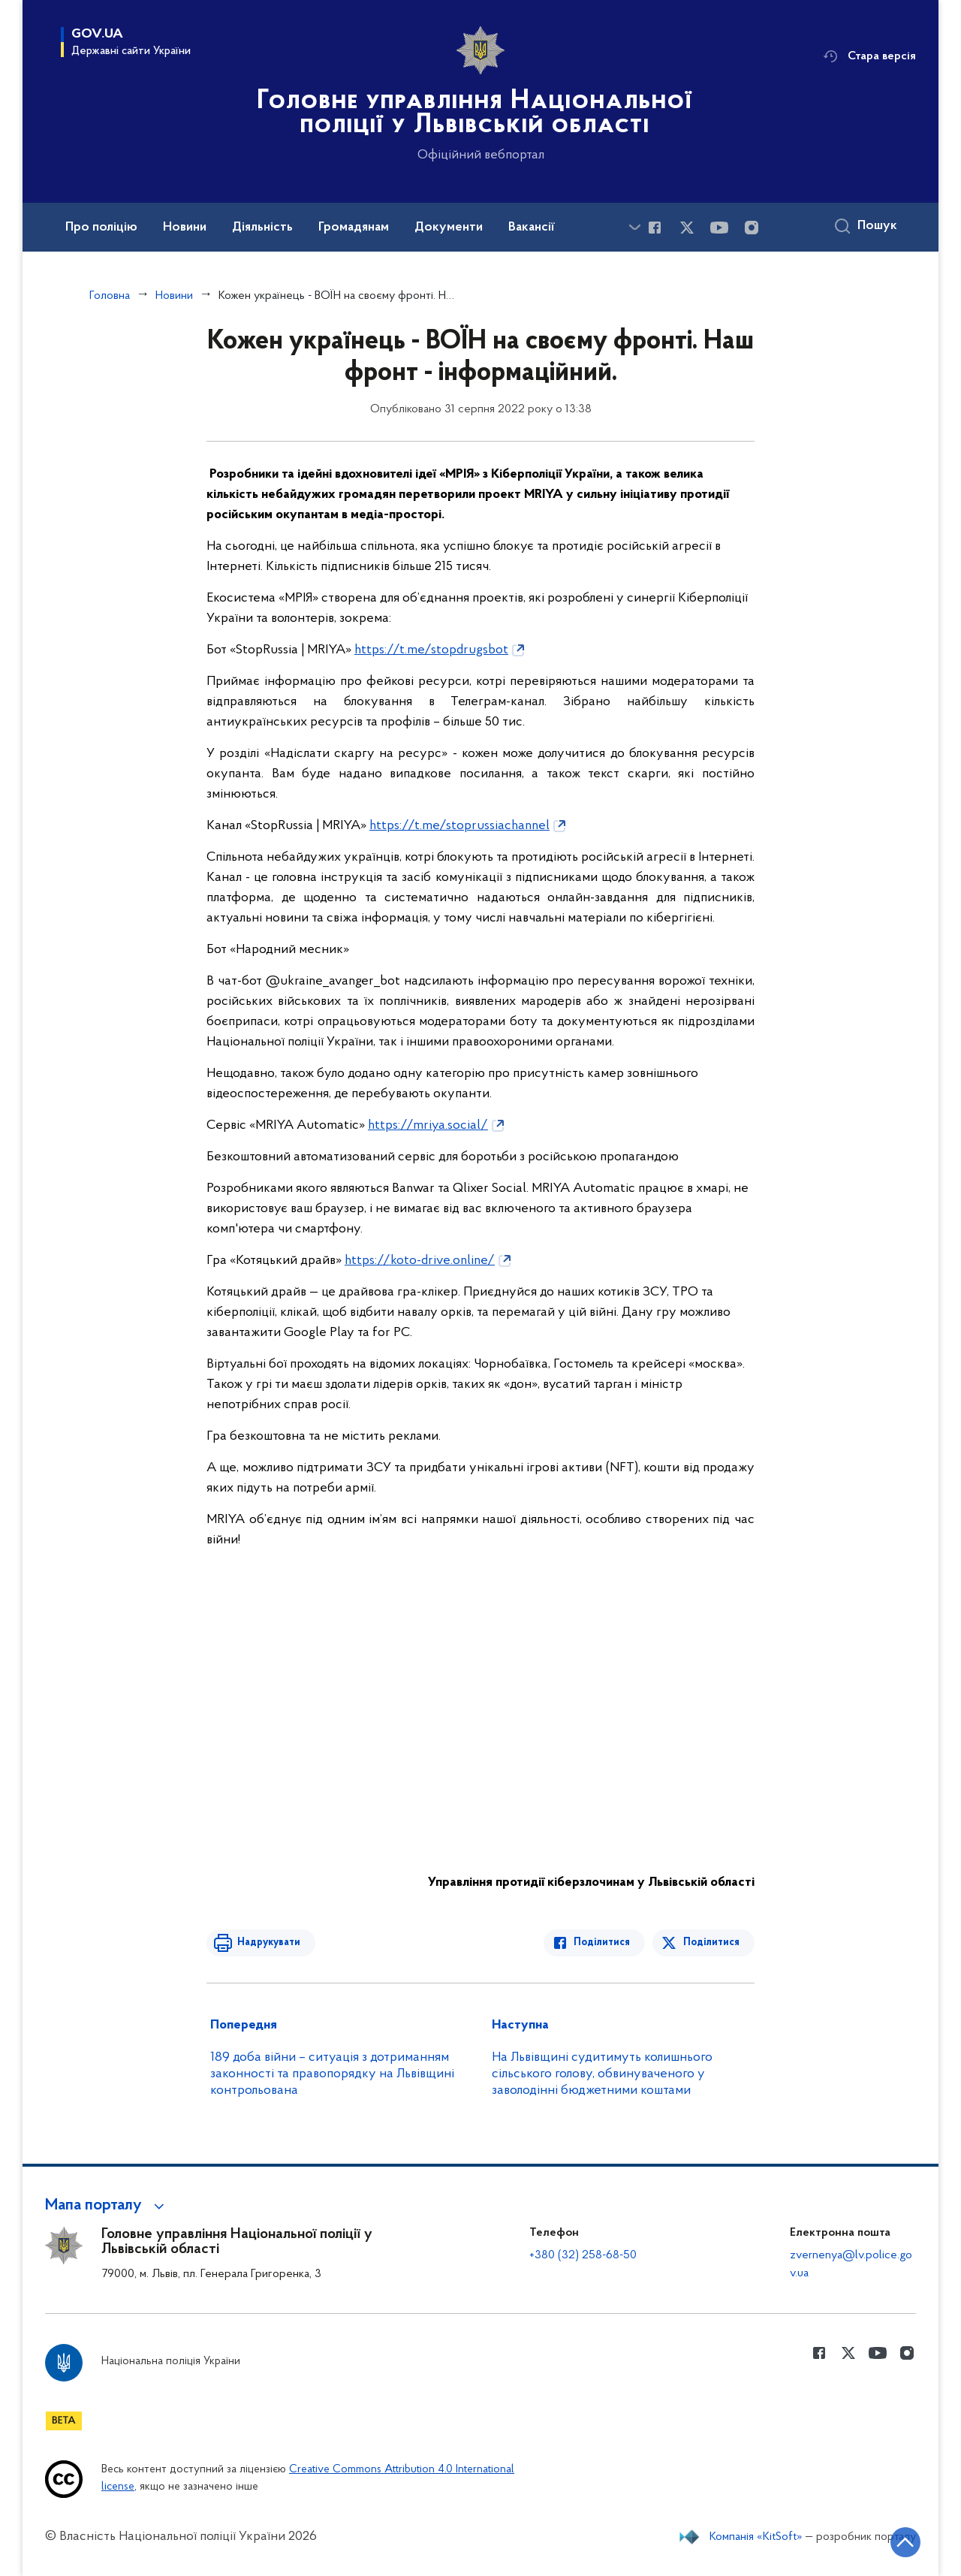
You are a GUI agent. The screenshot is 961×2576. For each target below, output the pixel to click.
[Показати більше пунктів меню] (634, 227)
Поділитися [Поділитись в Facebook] (602, 1942)
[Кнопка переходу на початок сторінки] (905, 2542)
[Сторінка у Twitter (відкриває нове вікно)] (687, 228)
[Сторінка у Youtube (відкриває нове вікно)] (719, 228)
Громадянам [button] (353, 227)
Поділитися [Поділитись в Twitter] (711, 1942)
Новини (174, 296)
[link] (441, 650)
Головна (109, 296)
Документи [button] (448, 227)
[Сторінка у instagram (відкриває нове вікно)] (752, 228)
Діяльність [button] (262, 227)
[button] (107, 2206)
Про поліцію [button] (101, 227)
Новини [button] (184, 227)
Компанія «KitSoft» (756, 2537)
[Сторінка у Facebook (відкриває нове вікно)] (655, 228)
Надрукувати (268, 1942)
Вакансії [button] (531, 227)
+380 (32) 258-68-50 (583, 2255)
